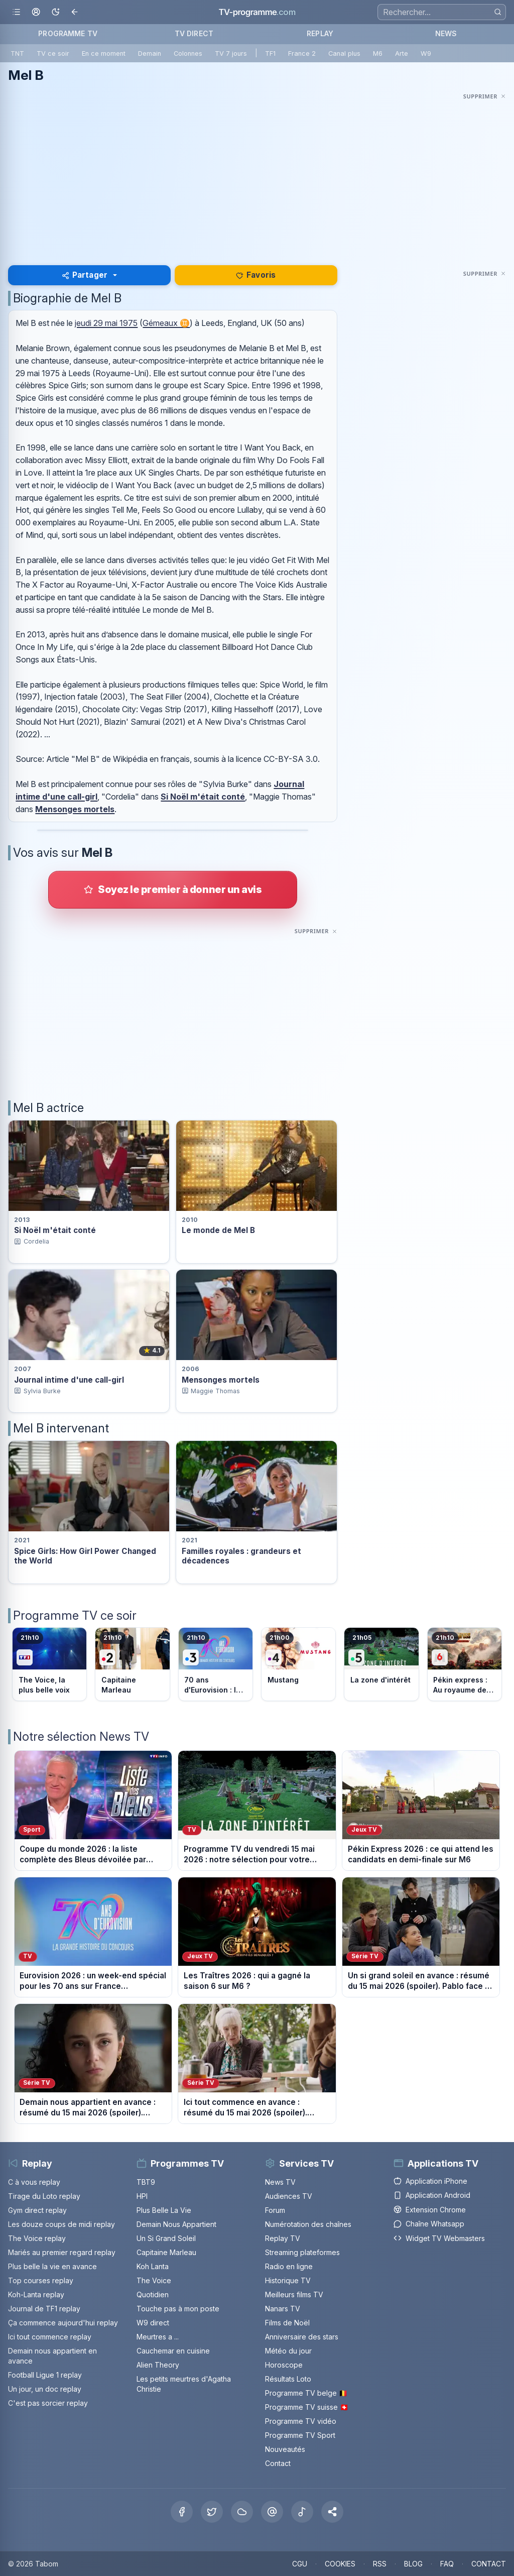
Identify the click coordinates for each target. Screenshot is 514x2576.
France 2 (302, 53)
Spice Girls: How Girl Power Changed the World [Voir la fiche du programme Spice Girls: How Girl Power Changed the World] (85, 1555)
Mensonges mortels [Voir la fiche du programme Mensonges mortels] (221, 1380)
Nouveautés (285, 2449)
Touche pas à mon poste (178, 2308)
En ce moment (103, 53)
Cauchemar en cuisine (173, 2350)
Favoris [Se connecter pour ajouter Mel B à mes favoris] (256, 275)
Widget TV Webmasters (439, 2238)
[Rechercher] (497, 12)
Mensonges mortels (74, 809)
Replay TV (282, 2238)
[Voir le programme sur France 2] (132, 1664)
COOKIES (340, 2563)
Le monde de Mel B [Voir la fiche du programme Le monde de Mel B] (218, 1230)
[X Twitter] (212, 2512)
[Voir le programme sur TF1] (49, 1664)
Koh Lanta (153, 2266)
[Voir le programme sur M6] (464, 1664)
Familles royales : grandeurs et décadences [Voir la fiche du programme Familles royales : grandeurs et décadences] (241, 1555)
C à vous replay (34, 2182)
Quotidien (153, 2294)
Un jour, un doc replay (44, 2389)
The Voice (154, 2280)
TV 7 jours (231, 53)
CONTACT (488, 2563)
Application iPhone (430, 2181)
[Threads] (272, 2512)
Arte (401, 53)
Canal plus (344, 53)
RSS (380, 2563)
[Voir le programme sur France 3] (215, 1664)
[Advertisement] (257, 172)
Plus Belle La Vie (164, 2210)
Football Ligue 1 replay (45, 2375)
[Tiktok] (302, 2512)
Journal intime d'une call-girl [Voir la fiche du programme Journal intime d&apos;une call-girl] (69, 1380)
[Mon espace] (36, 12)
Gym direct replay (37, 2210)
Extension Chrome (430, 2209)
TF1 (270, 53)
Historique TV (288, 2280)
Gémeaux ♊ (166, 323)
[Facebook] (182, 2512)
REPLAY (320, 33)
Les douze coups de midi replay (61, 2224)
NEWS (446, 33)
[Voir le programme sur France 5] (381, 1664)
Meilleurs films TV (294, 2294)
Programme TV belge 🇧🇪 (306, 2393)
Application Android (432, 2195)
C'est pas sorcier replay (48, 2403)
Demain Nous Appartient (176, 2224)
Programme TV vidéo (300, 2421)
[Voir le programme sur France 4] (298, 1664)
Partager (84, 275)
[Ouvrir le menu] (16, 12)
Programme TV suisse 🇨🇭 (306, 2407)
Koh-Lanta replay (36, 2294)
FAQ (447, 2563)
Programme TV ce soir (75, 1615)
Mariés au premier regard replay (61, 2252)
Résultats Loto (288, 2379)
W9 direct (153, 2322)
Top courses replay (40, 2280)
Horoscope (284, 2365)
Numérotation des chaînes (308, 2224)
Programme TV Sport (300, 2435)
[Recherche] (441, 12)
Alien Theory (158, 2365)
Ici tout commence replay (49, 2336)
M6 (377, 53)
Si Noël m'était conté (203, 797)
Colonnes (188, 53)
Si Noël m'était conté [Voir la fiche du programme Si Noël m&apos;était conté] (55, 1230)
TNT (17, 53)
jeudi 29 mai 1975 (106, 323)
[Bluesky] (242, 2512)
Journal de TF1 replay (44, 2308)
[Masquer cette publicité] (484, 95)
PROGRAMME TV (67, 33)
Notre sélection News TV (81, 1736)
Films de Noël (287, 2322)
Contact (278, 2463)
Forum (275, 2210)
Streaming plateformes (302, 2252)
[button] (332, 2512)
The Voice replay (37, 2238)
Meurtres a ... (158, 2336)
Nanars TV (282, 2308)
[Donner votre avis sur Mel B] (172, 889)
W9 (426, 53)
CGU (299, 2563)
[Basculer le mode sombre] (55, 12)
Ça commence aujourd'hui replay (63, 2322)
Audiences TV (288, 2196)
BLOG (413, 2563)
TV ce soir (53, 53)
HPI (142, 2196)
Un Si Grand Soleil (166, 2238)
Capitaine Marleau (166, 2252)
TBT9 (146, 2182)
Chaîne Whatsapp (429, 2223)
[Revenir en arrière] (75, 12)
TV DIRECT (194, 33)
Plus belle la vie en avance (52, 2266)
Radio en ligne (289, 2266)
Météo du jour (288, 2350)
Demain (149, 53)
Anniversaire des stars (301, 2336)
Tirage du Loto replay (44, 2196)
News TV (280, 2182)
